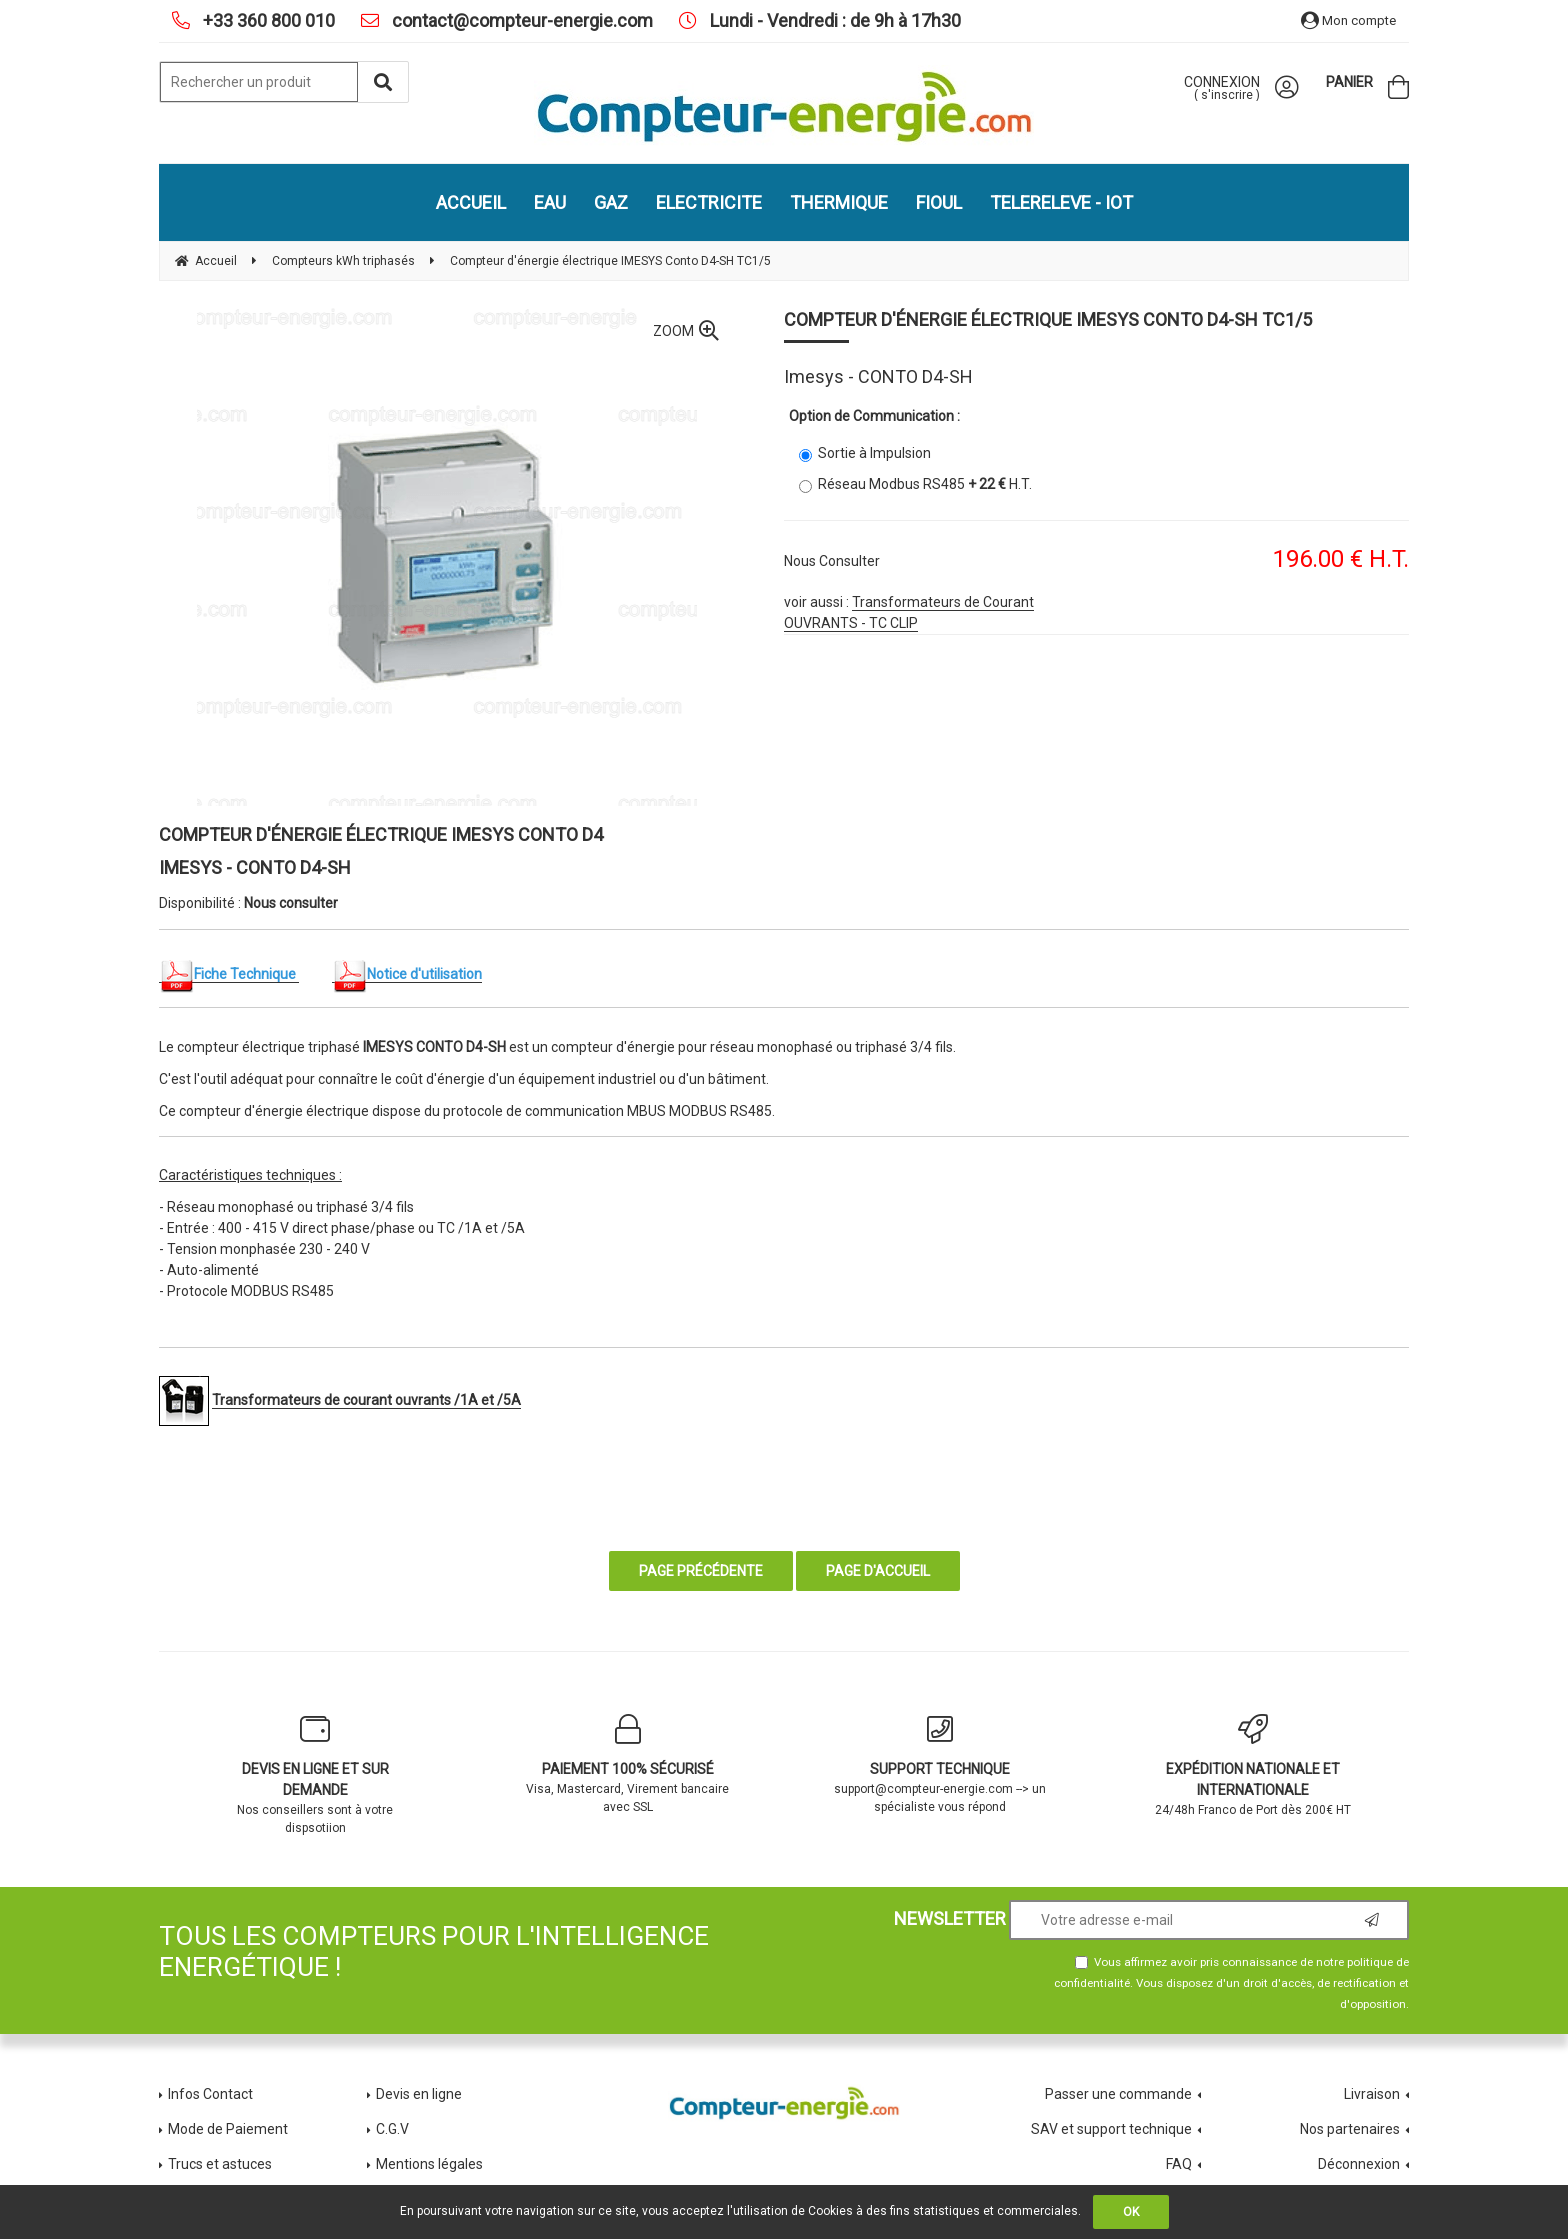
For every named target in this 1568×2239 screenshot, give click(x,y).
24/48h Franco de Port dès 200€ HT (1253, 1765)
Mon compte (1348, 20)
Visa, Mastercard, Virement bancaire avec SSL (628, 1764)
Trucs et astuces (221, 2164)
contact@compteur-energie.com (520, 20)
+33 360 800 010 (267, 20)
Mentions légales (429, 2164)
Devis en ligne (419, 2094)
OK (1131, 2212)
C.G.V (392, 2129)
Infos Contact (210, 2094)
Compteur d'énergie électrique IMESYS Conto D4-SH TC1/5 (1048, 319)
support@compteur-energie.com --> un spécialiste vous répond (940, 1764)
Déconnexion (1359, 2164)
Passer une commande (1118, 2094)
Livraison (1372, 2094)
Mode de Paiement (228, 2129)
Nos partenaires (1350, 2129)
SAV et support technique (1111, 2129)
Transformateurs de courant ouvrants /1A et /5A (366, 1400)
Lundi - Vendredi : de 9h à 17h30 (833, 20)
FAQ (1179, 2164)
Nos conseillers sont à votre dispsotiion (315, 1774)
